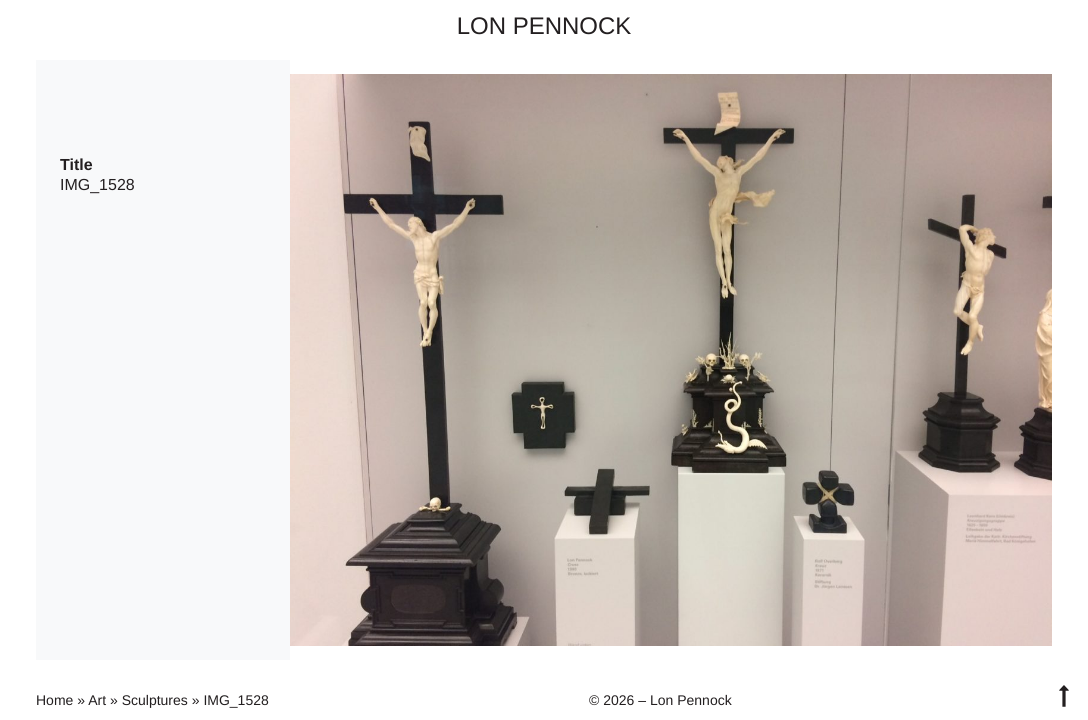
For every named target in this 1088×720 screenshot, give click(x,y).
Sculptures (155, 700)
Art (97, 700)
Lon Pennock (544, 26)
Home (54, 700)
